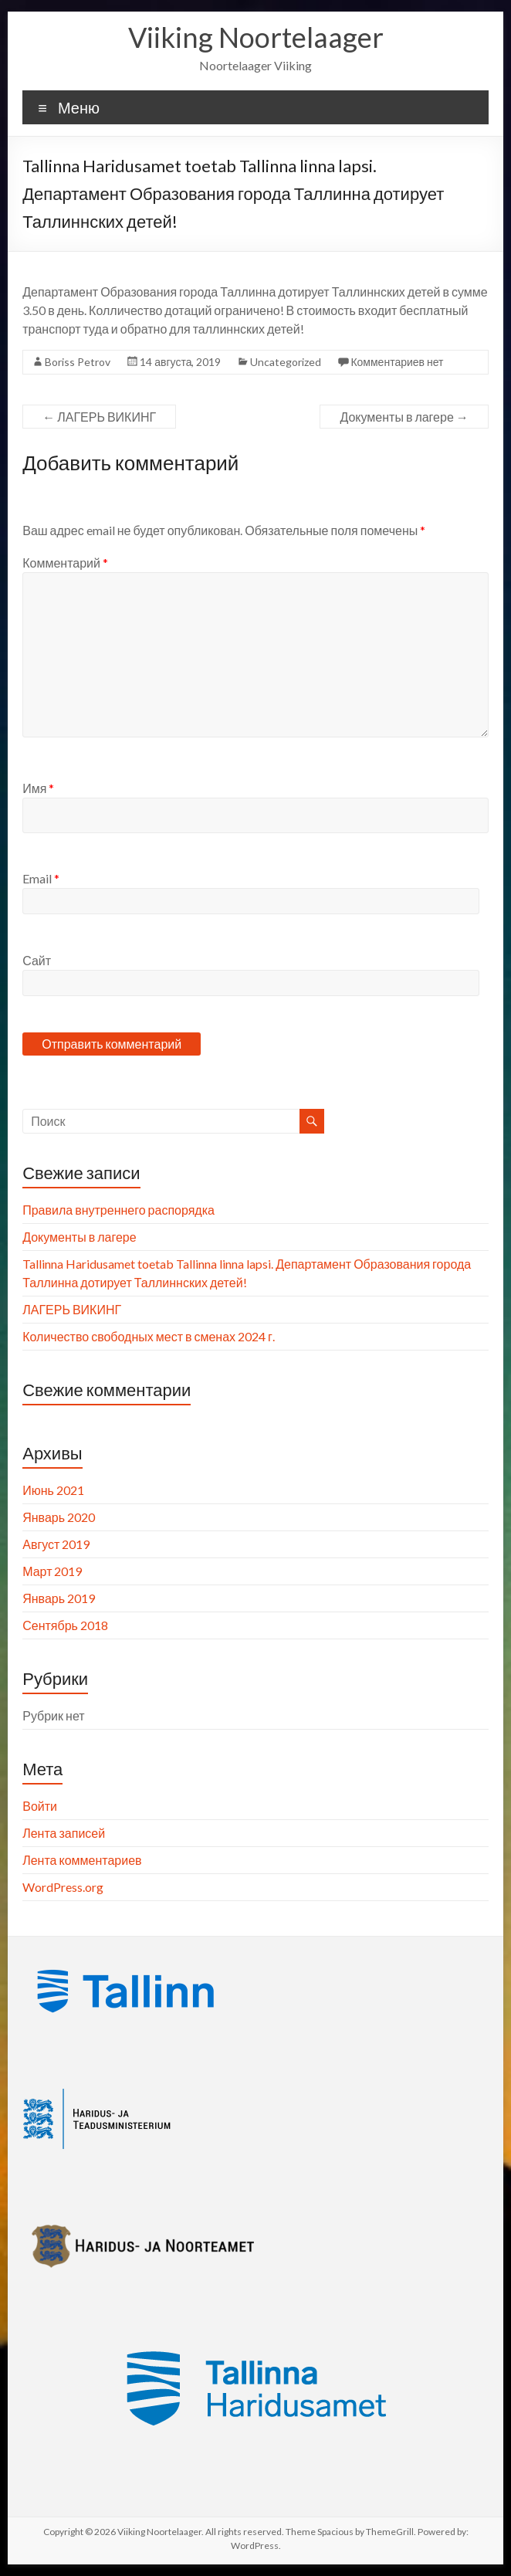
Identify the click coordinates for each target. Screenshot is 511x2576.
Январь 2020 (58, 1517)
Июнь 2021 (53, 1490)
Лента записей (63, 1832)
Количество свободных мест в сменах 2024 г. (148, 1336)
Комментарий (65, 562)
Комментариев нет (396, 361)
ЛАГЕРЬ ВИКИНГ (99, 416)
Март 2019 (52, 1571)
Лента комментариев (81, 1859)
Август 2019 (56, 1544)
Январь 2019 (58, 1598)
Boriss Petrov (77, 361)
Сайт (36, 960)
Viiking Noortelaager (256, 37)
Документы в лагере (404, 416)
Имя (38, 788)
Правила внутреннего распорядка (118, 1209)
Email (40, 878)
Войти (39, 1805)
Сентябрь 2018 (65, 1625)
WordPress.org (62, 1886)
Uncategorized (285, 361)
